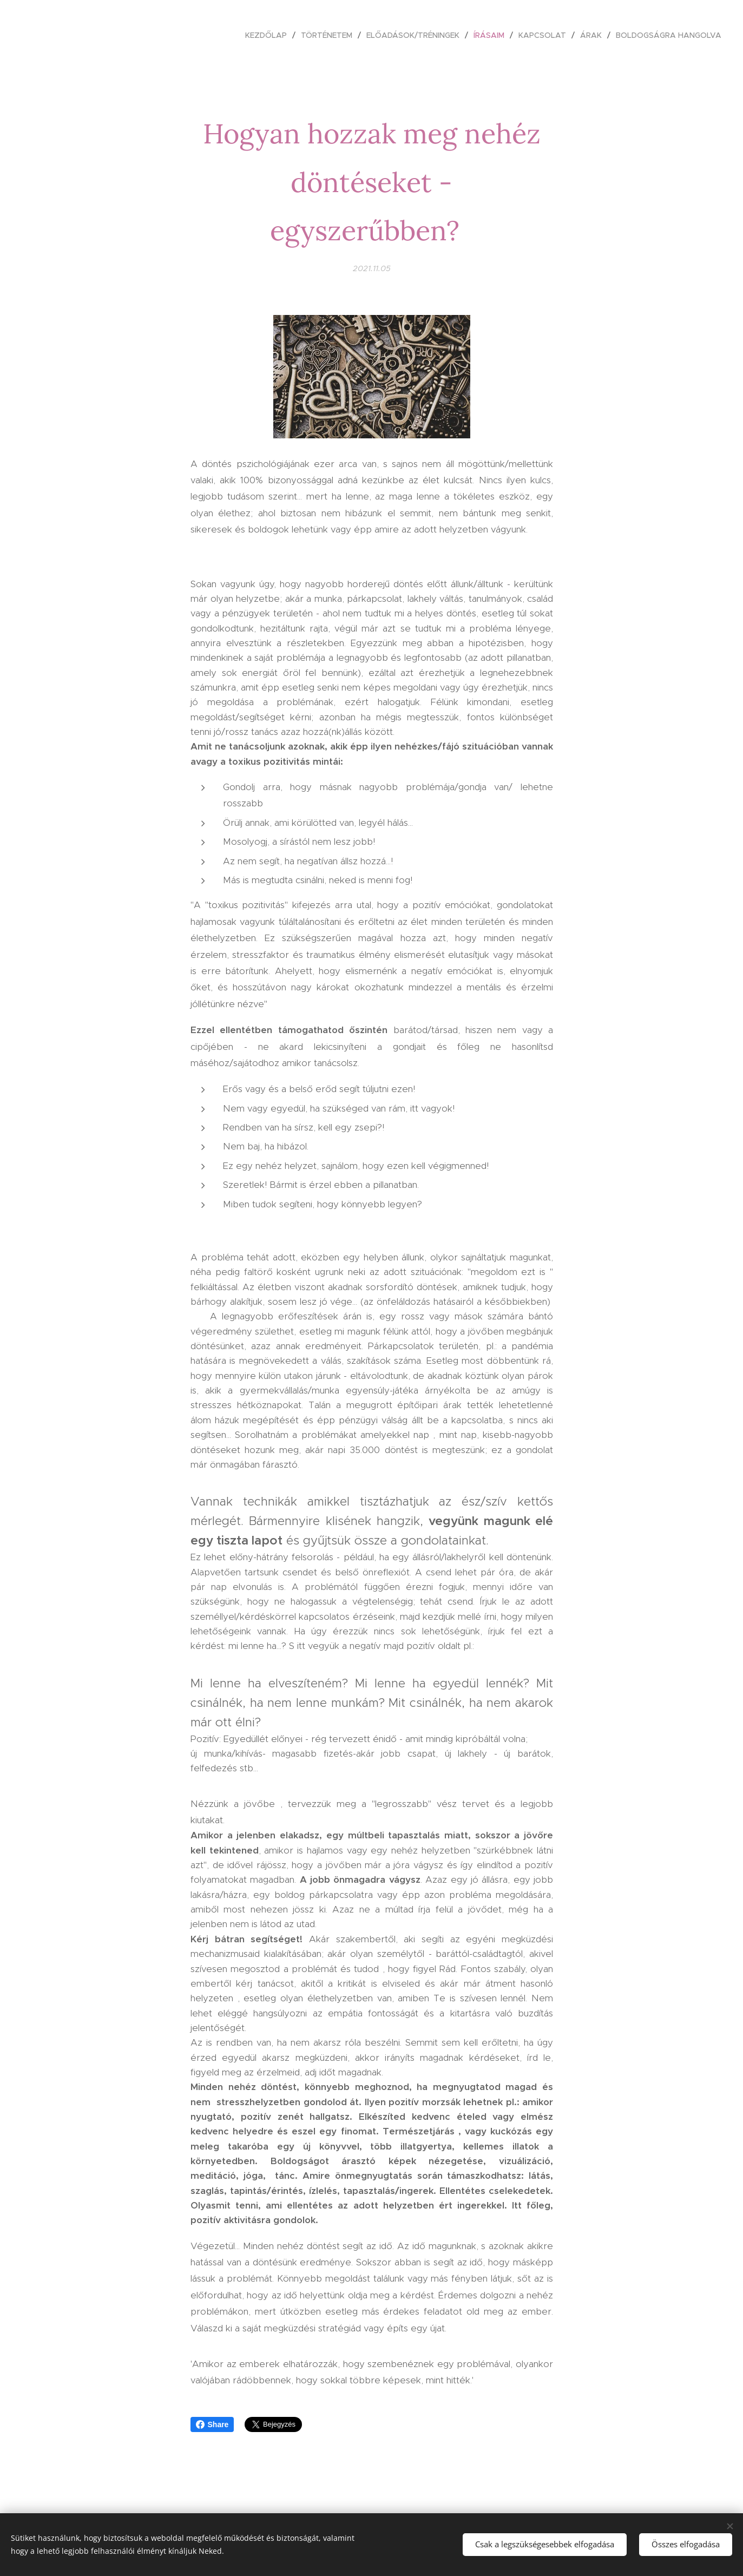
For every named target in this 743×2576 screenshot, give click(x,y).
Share (212, 2424)
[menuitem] (268, 35)
